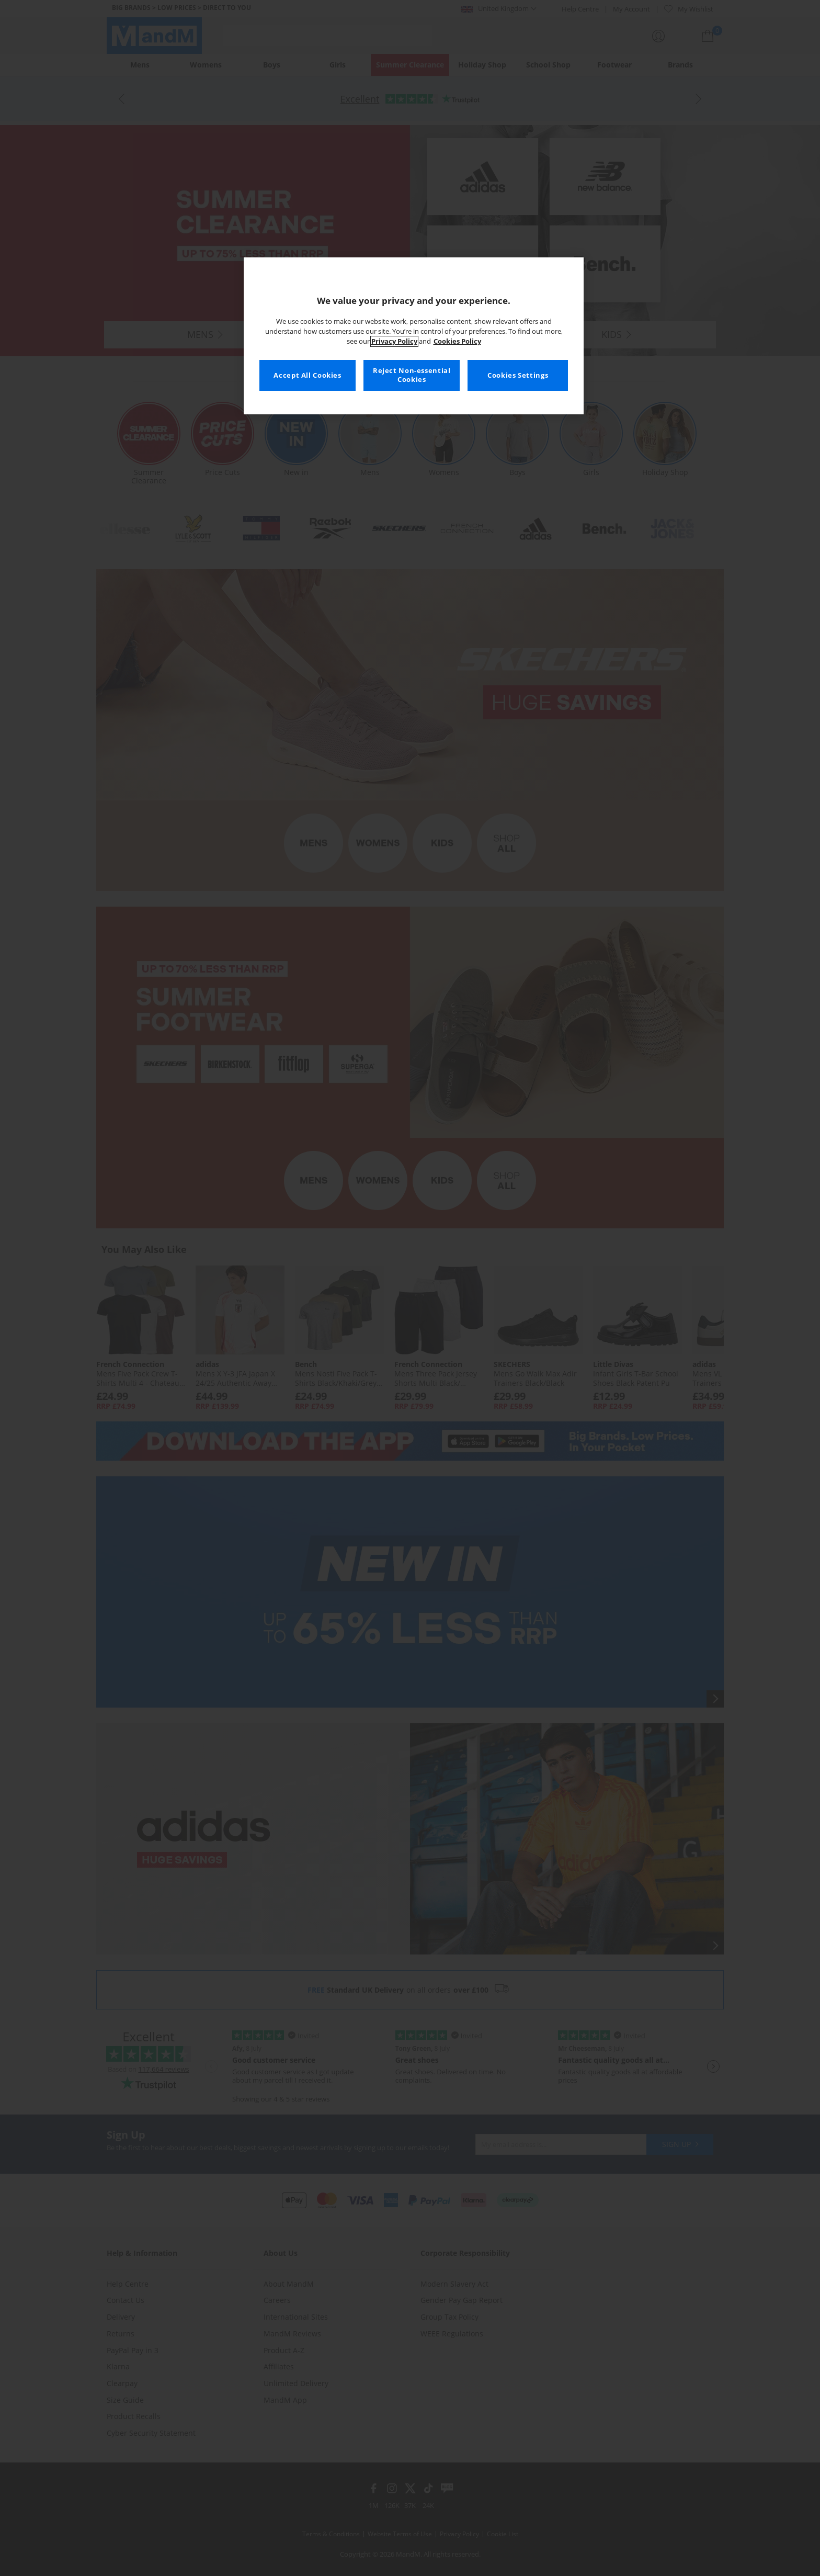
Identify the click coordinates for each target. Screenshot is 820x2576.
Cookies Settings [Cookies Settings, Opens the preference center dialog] (517, 375)
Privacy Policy (394, 341)
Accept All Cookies (307, 375)
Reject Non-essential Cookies (412, 375)
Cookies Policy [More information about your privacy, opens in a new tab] (457, 341)
